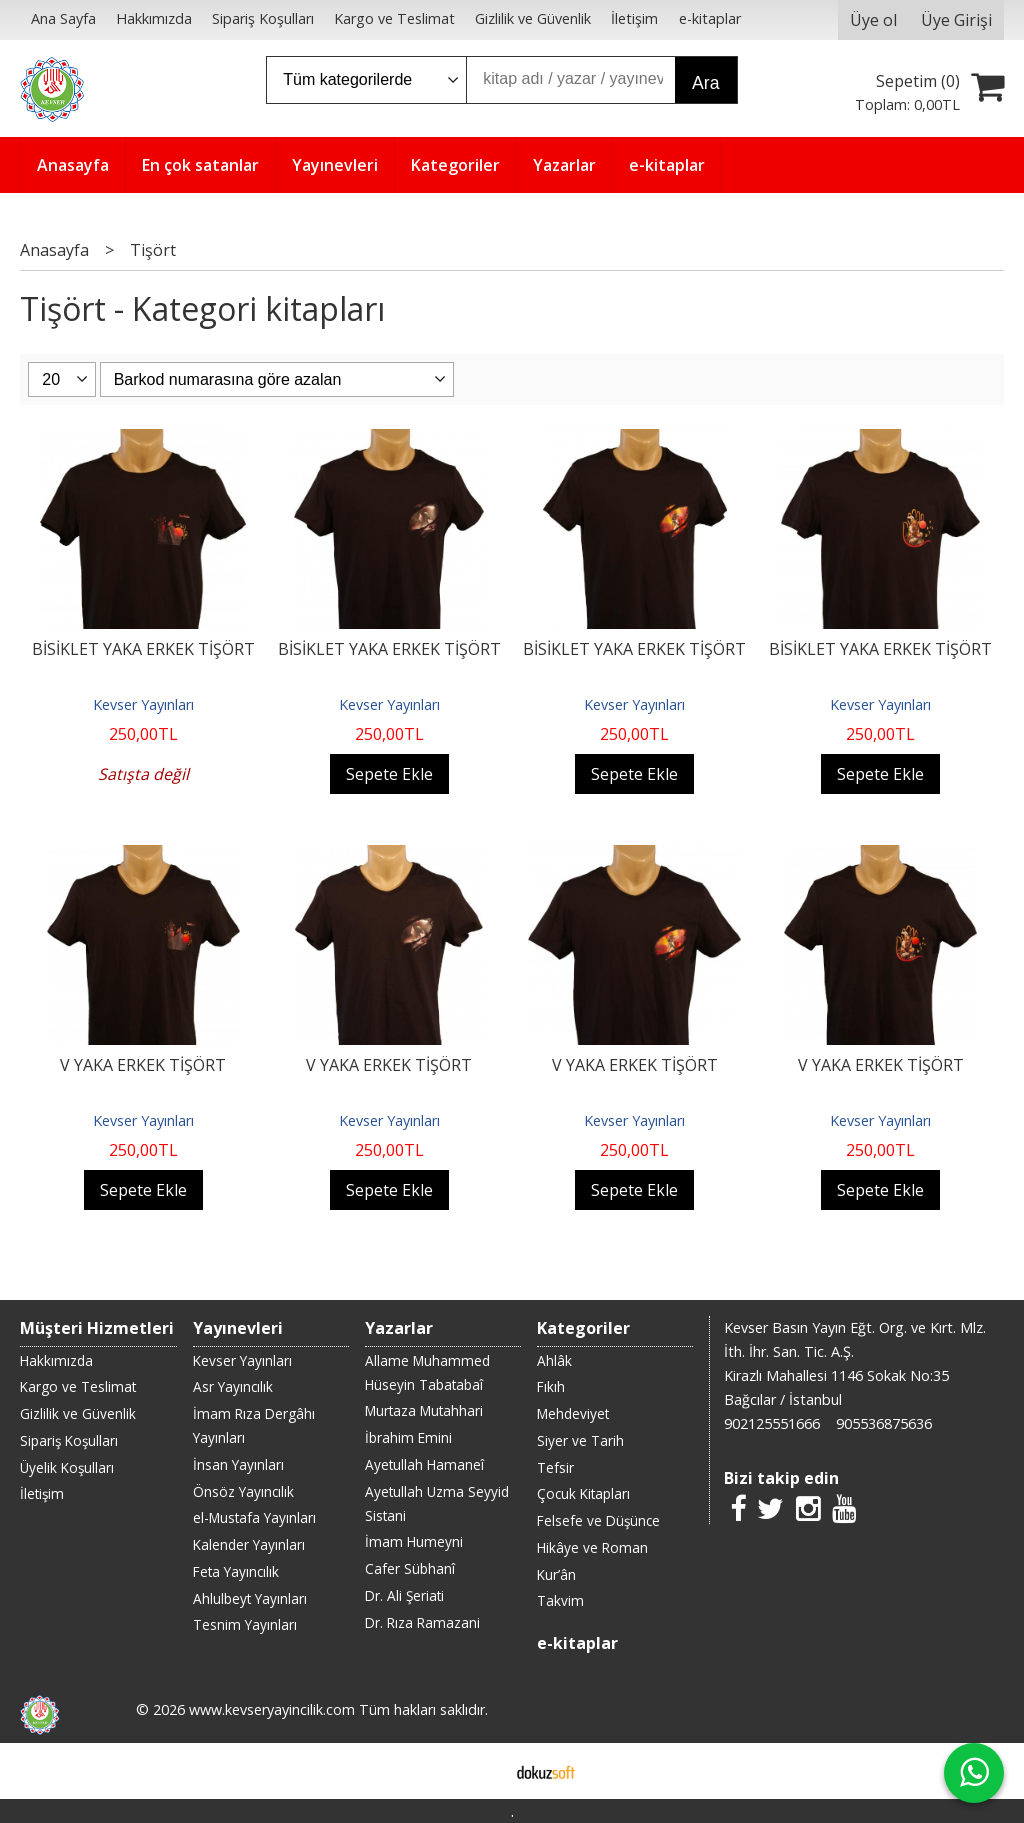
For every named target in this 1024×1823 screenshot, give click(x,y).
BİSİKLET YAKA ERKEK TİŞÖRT (143, 649)
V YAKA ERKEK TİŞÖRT (143, 1065)
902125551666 (772, 1423)
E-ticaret (480, 1771)
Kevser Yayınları (143, 704)
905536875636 (884, 1423)
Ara (705, 83)
